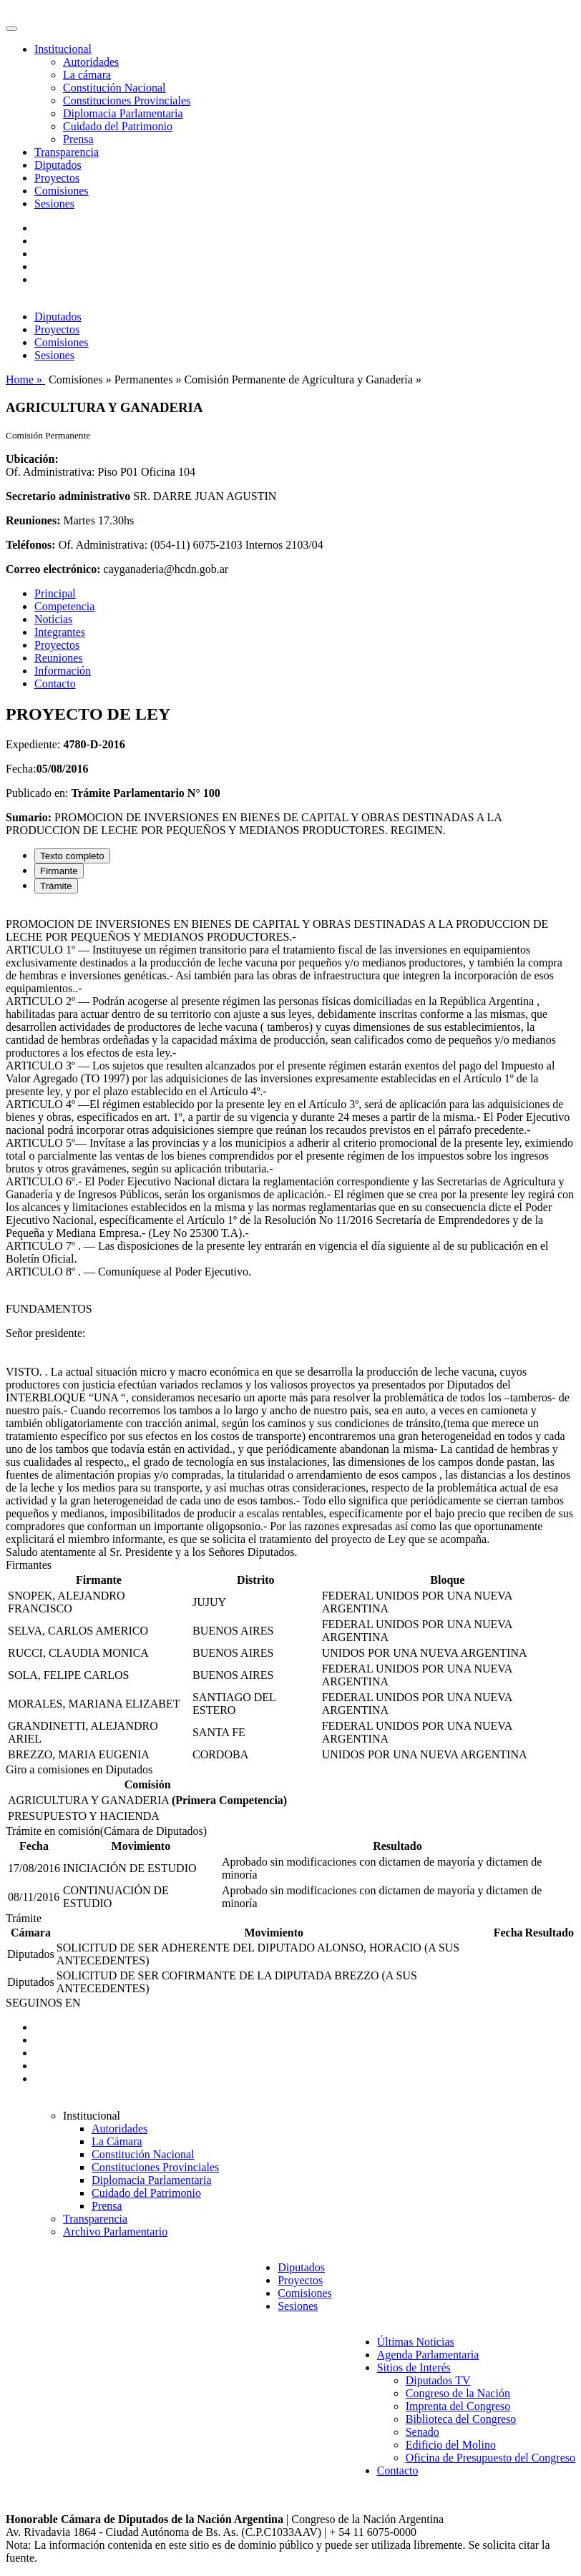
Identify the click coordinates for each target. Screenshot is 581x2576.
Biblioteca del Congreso (461, 2419)
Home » (25, 379)
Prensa (78, 139)
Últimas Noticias (415, 2342)
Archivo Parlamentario (115, 2231)
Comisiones (61, 191)
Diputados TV (438, 2380)
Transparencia (66, 152)
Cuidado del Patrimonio (117, 126)
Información (62, 671)
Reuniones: (33, 520)
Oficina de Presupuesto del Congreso (490, 2458)
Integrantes (59, 632)
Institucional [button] (63, 49)
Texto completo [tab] (72, 856)
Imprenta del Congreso (458, 2406)
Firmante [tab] (59, 871)
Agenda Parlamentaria (428, 2355)
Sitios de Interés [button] (414, 2367)
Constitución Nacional (114, 88)
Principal (55, 593)
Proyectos (56, 178)
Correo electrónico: (53, 569)
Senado (422, 2432)
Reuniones (58, 658)
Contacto (55, 683)
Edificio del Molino (451, 2445)
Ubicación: (32, 459)
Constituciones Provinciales (126, 100)
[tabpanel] (290, 1232)
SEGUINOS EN (43, 2003)
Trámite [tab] (56, 886)
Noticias (53, 619)
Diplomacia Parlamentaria (122, 113)
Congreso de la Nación (458, 2393)
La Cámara (117, 2141)
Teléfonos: (31, 545)
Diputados (58, 165)
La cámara (87, 75)
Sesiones (54, 203)
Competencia (64, 606)
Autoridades (91, 62)
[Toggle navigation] (11, 28)
